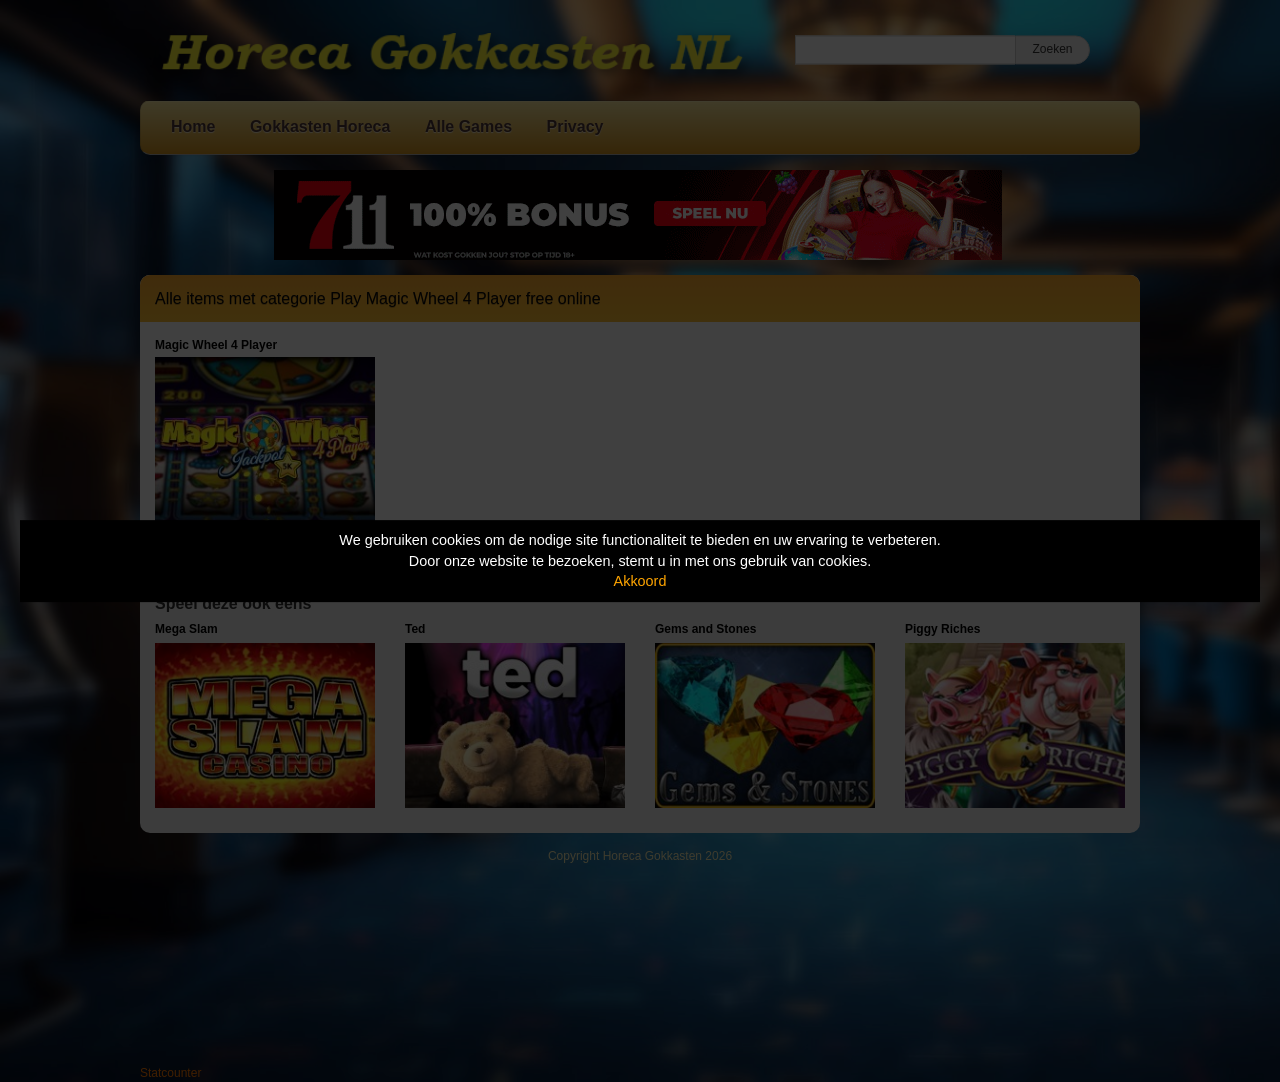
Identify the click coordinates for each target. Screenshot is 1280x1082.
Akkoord (640, 581)
